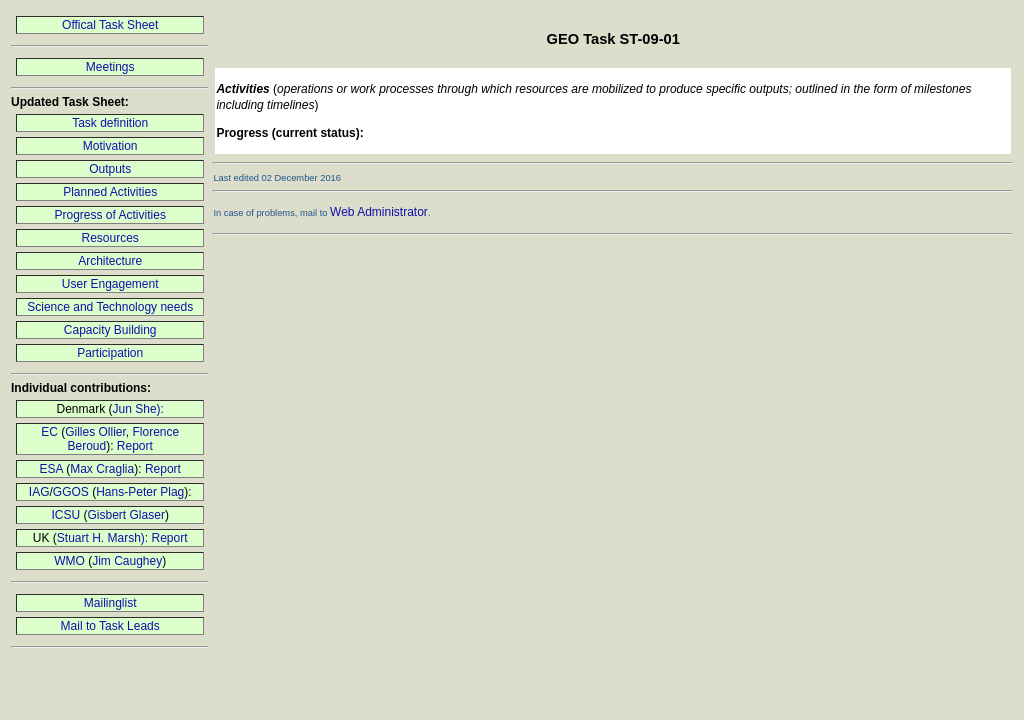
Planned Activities (110, 192)
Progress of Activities (110, 215)
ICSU (66, 515)
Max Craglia (102, 469)
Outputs (110, 169)
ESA (50, 469)
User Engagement (110, 284)
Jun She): (138, 409)
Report (135, 446)
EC (49, 432)
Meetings (110, 67)
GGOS (71, 492)
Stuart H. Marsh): (104, 538)
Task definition (110, 123)
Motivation (110, 146)
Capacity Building (110, 330)
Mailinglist (110, 603)
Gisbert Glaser (126, 515)
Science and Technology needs (110, 307)
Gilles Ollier (95, 432)
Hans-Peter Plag (140, 492)
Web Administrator (379, 212)
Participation (110, 353)
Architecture (110, 261)
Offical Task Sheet (110, 25)
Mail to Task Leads (110, 626)
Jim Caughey (127, 561)
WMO (69, 561)
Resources (110, 238)
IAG (39, 492)
